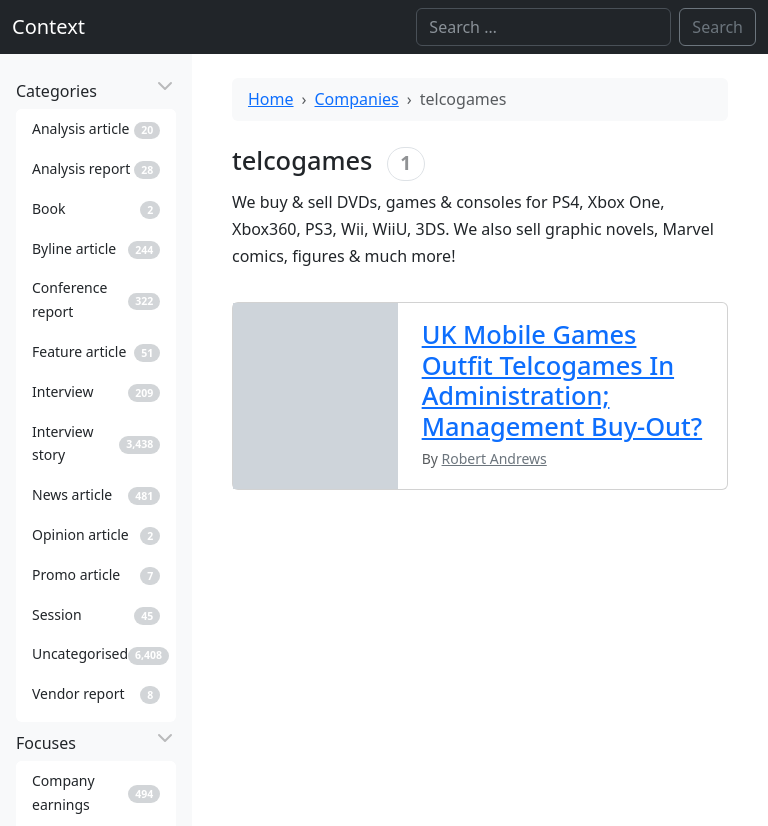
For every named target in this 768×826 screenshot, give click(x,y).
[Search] (543, 27)
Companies (357, 99)
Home (271, 99)
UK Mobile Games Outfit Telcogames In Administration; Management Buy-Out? (562, 379)
